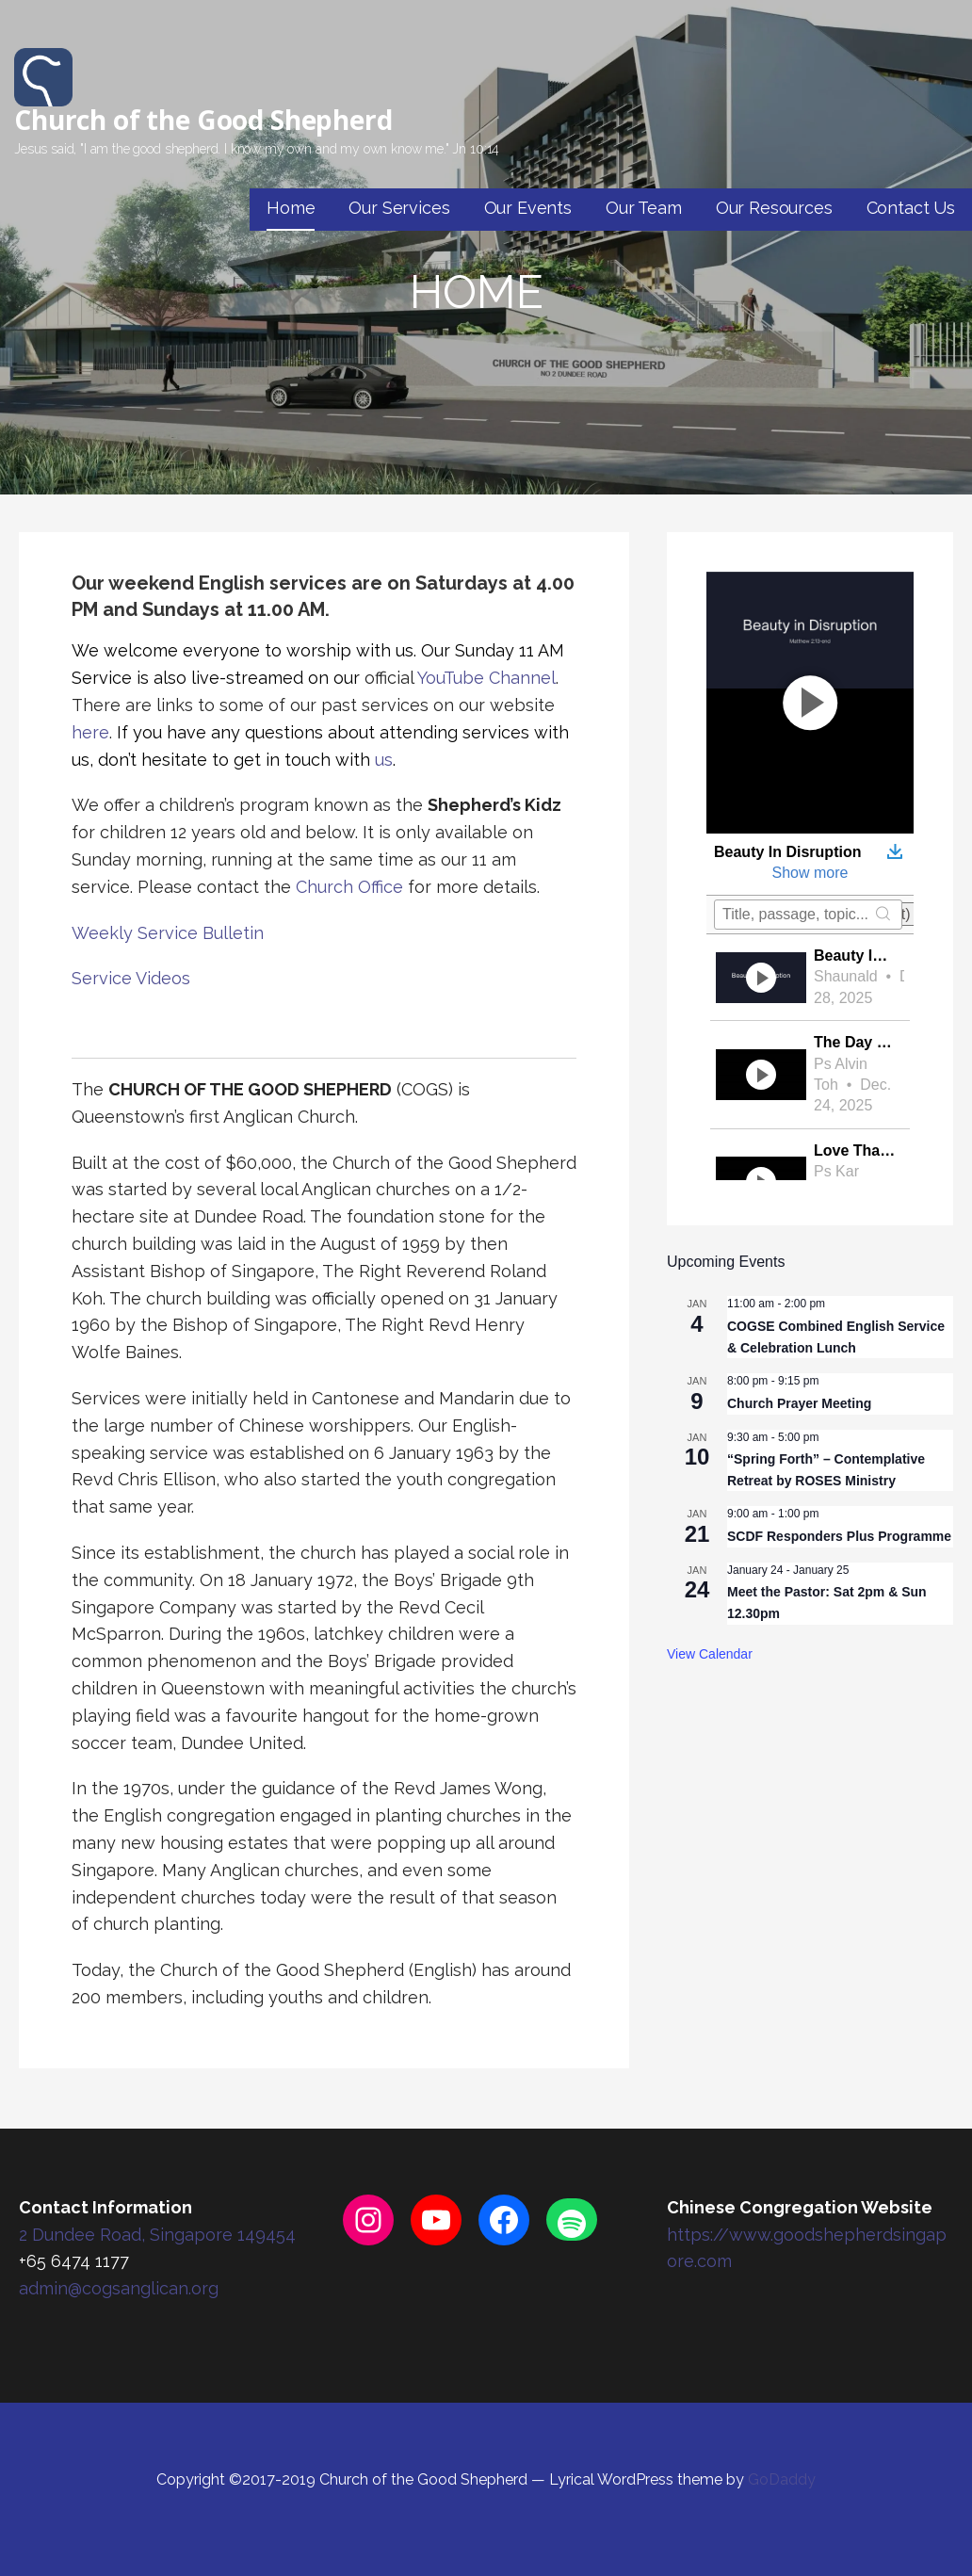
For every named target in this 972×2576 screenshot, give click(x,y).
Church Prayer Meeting (799, 1403)
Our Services (398, 208)
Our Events (528, 208)
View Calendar (710, 1653)
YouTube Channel (486, 678)
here (90, 732)
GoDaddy (782, 2479)
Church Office (349, 887)
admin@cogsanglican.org (119, 2288)
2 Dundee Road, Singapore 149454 (157, 2234)
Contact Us (911, 208)
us (384, 760)
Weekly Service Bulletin (168, 933)
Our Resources (774, 208)
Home (291, 208)
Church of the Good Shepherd (203, 120)
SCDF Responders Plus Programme (839, 1536)
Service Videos (131, 978)
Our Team (644, 208)
